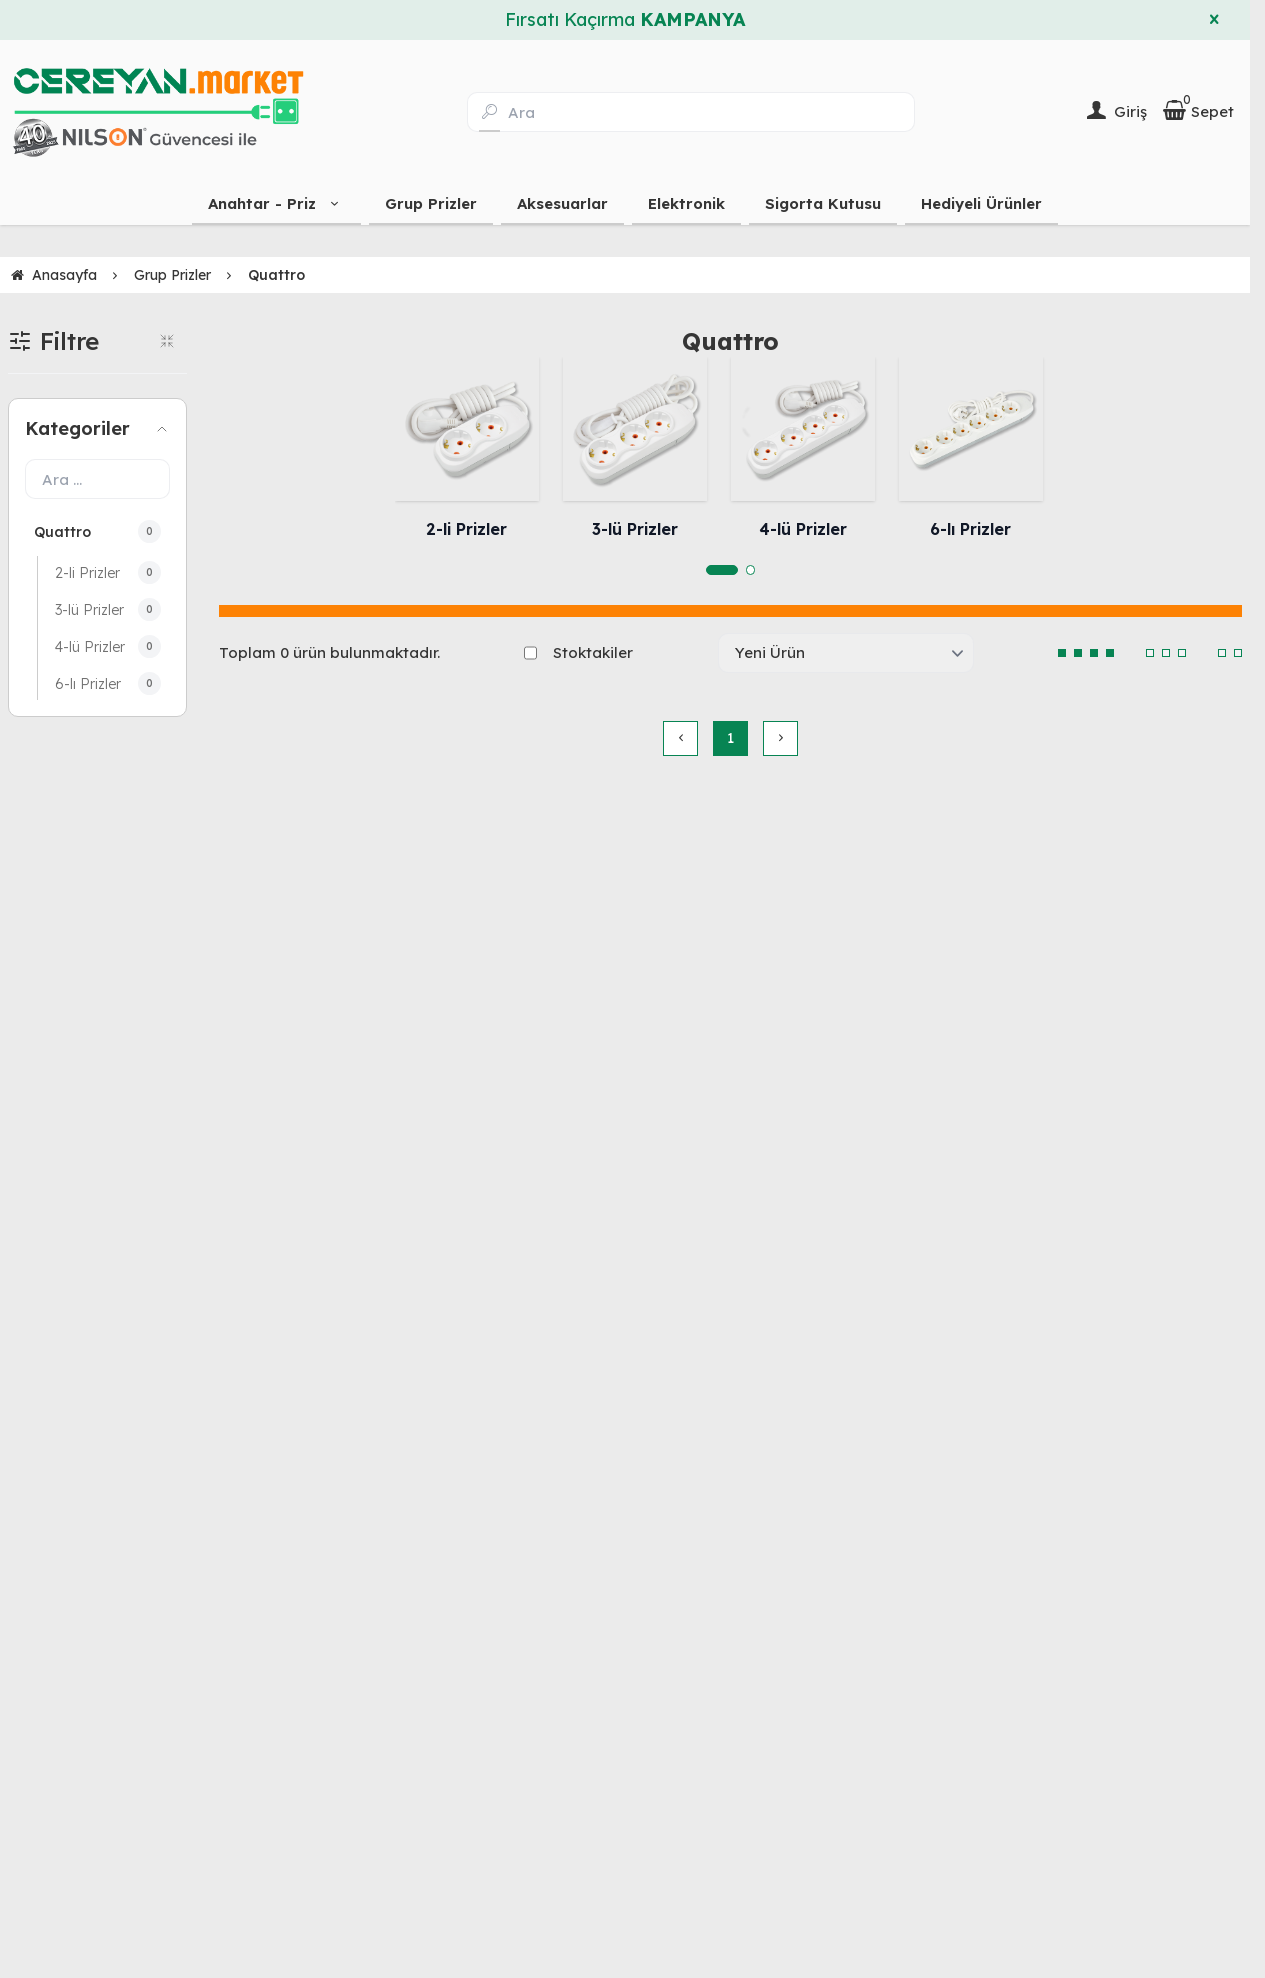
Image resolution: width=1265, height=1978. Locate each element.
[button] (722, 570)
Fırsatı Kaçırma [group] (625, 19)
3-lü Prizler (635, 529)
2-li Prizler (466, 529)
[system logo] (158, 112)
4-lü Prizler (803, 529)
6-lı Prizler (970, 529)
